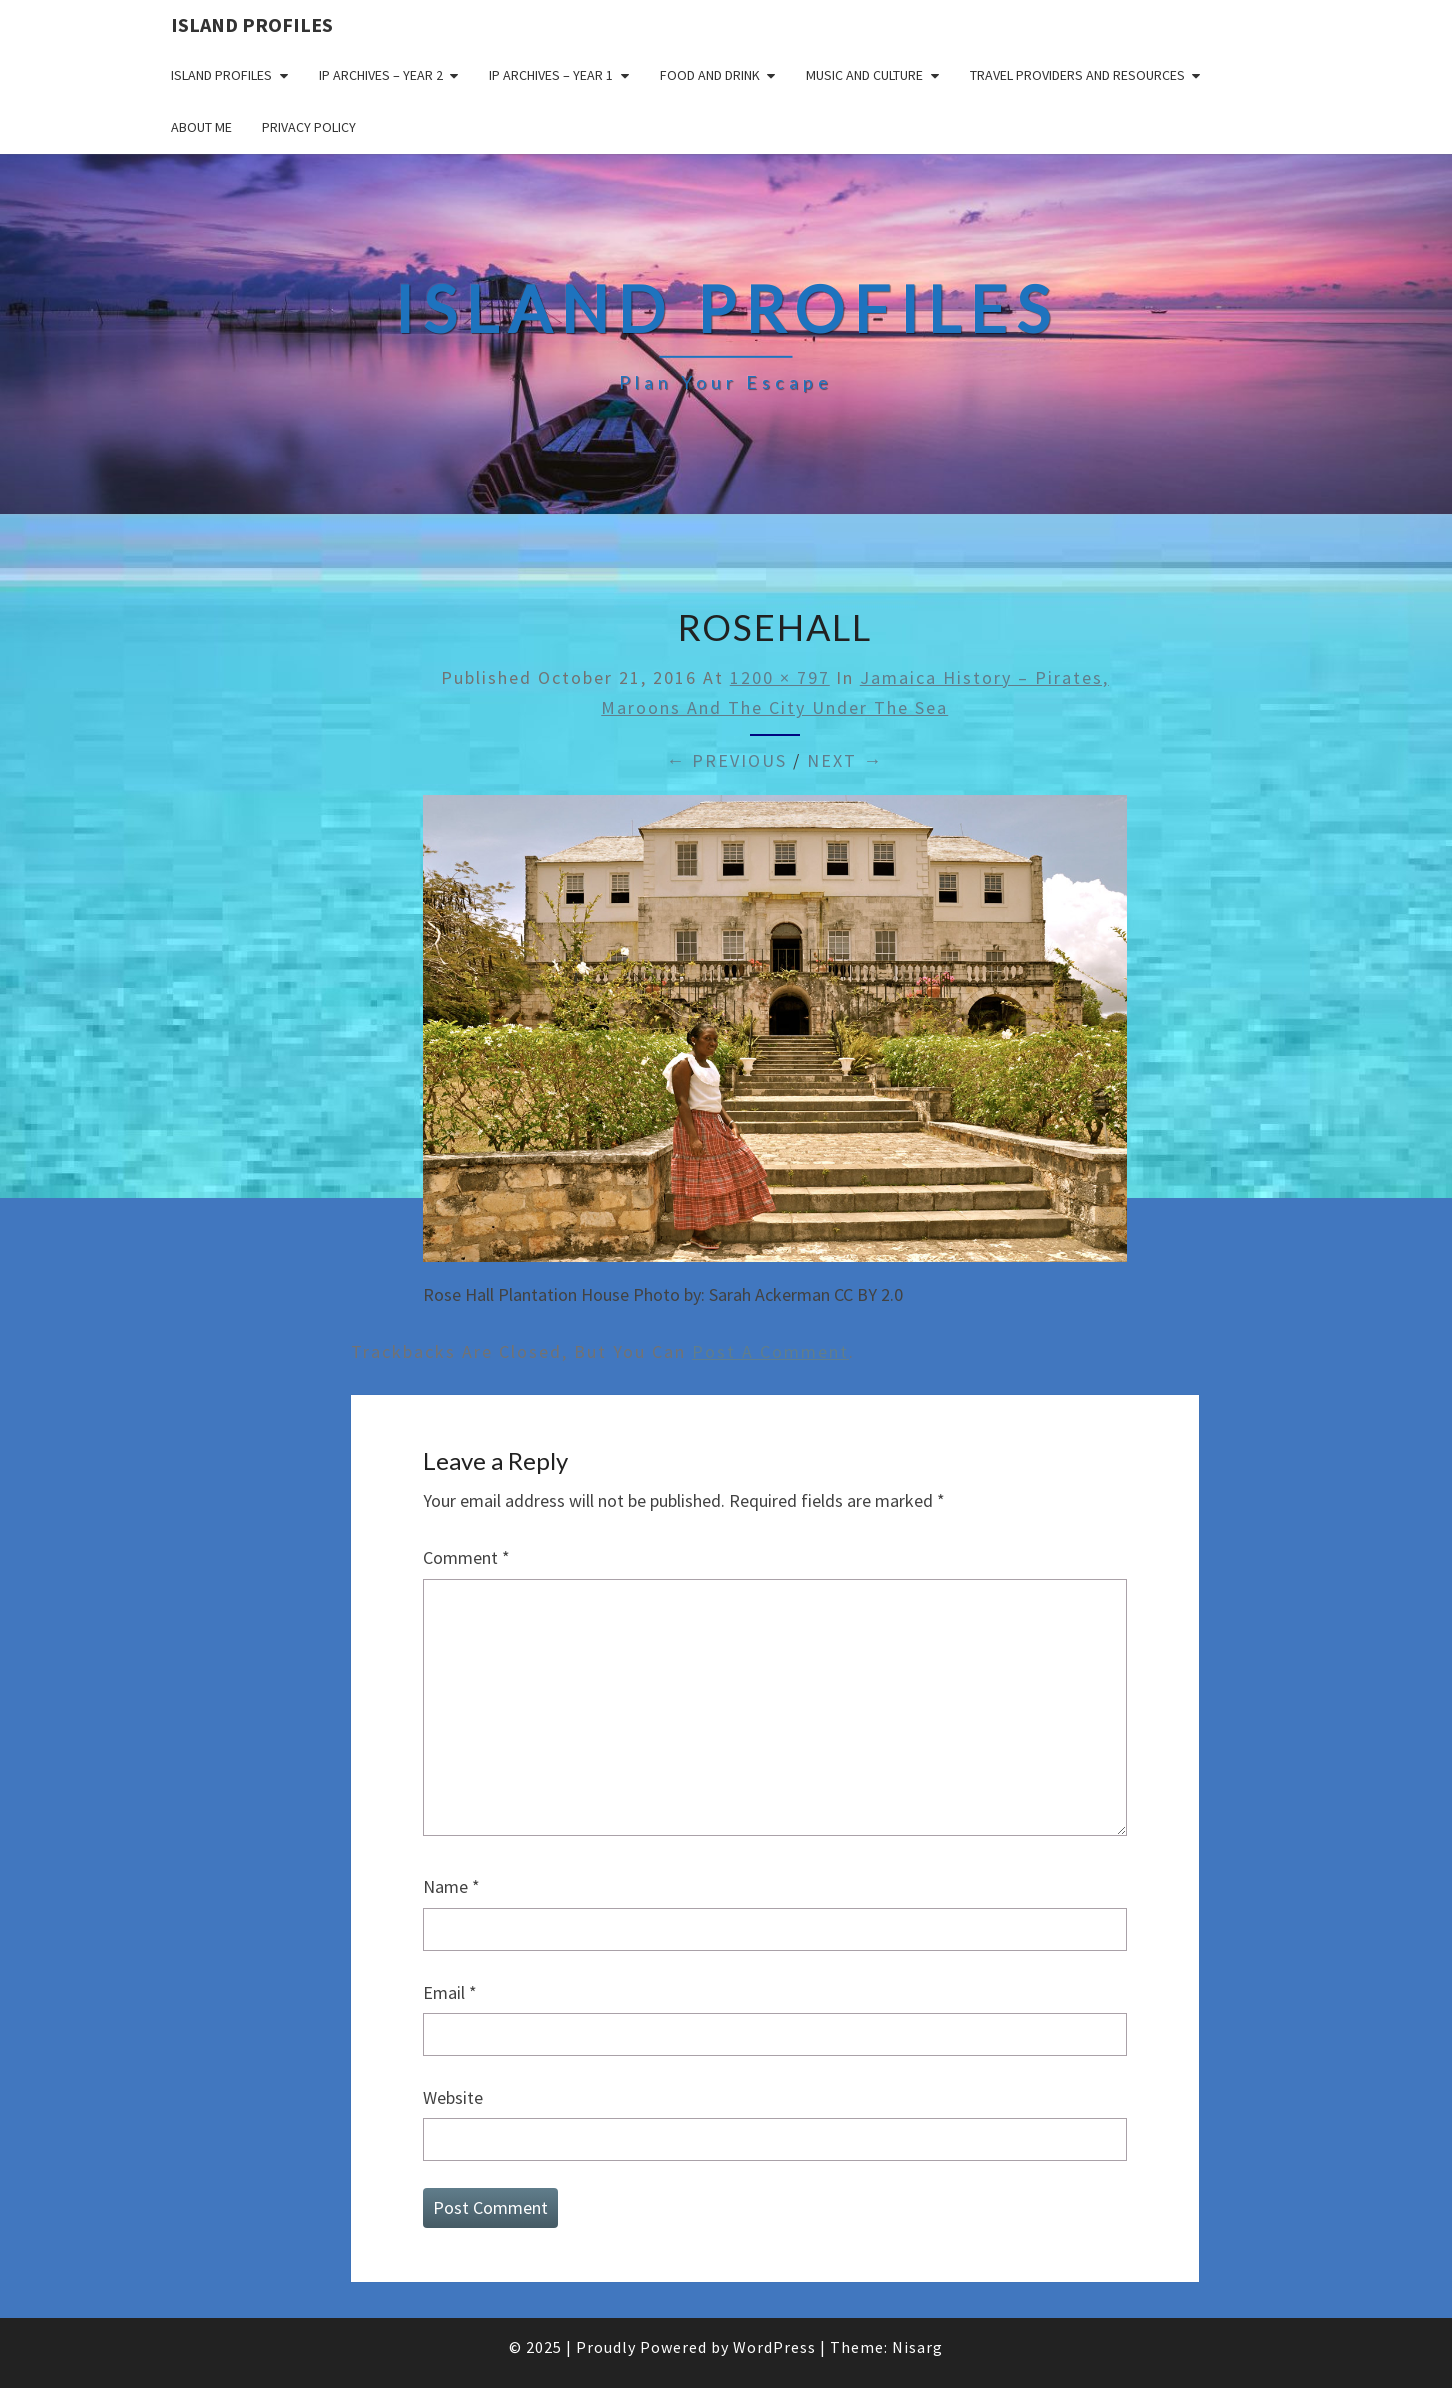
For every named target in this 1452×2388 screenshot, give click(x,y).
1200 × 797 (780, 677)
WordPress (774, 2347)
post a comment (770, 1351)
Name (451, 1886)
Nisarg (917, 2347)
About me (201, 127)
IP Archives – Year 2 (381, 75)
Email (450, 1992)
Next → (845, 760)
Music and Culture (864, 75)
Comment (466, 1557)
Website (453, 2097)
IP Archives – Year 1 (551, 75)
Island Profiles (252, 24)
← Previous (726, 760)
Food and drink (710, 75)
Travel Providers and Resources (1077, 75)
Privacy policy (309, 127)
